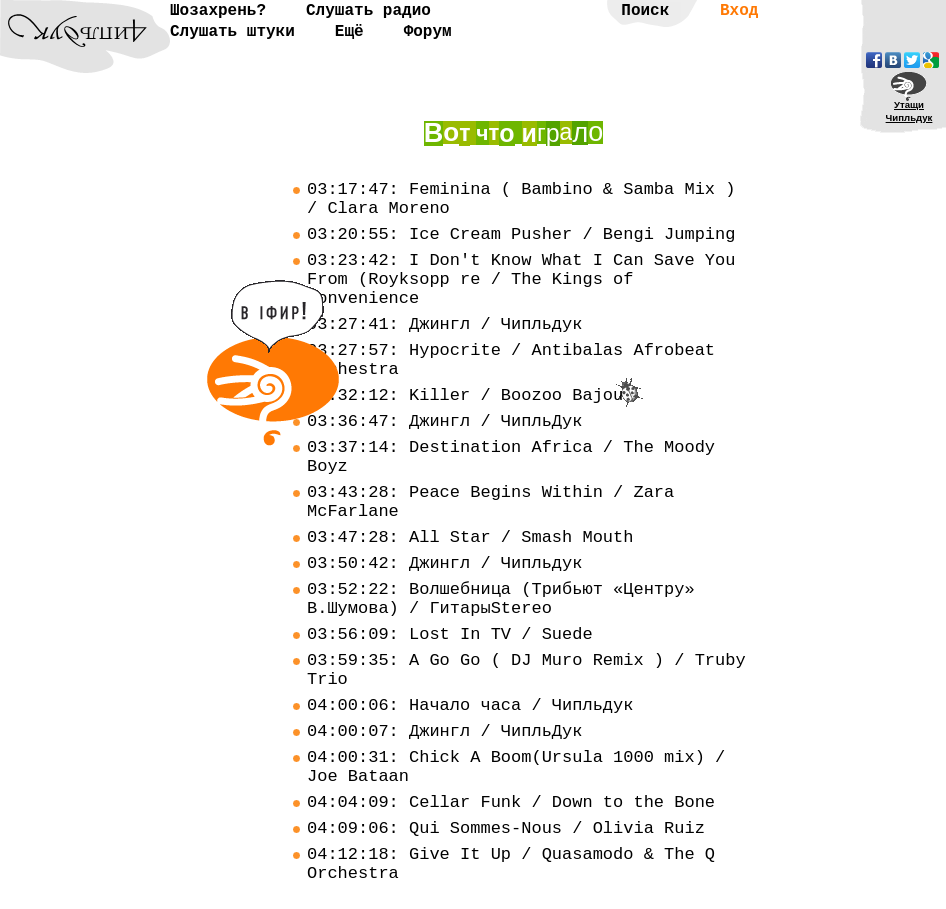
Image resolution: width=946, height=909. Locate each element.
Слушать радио (368, 11)
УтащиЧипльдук (909, 111)
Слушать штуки (232, 32)
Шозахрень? (218, 11)
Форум (428, 32)
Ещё (349, 32)
